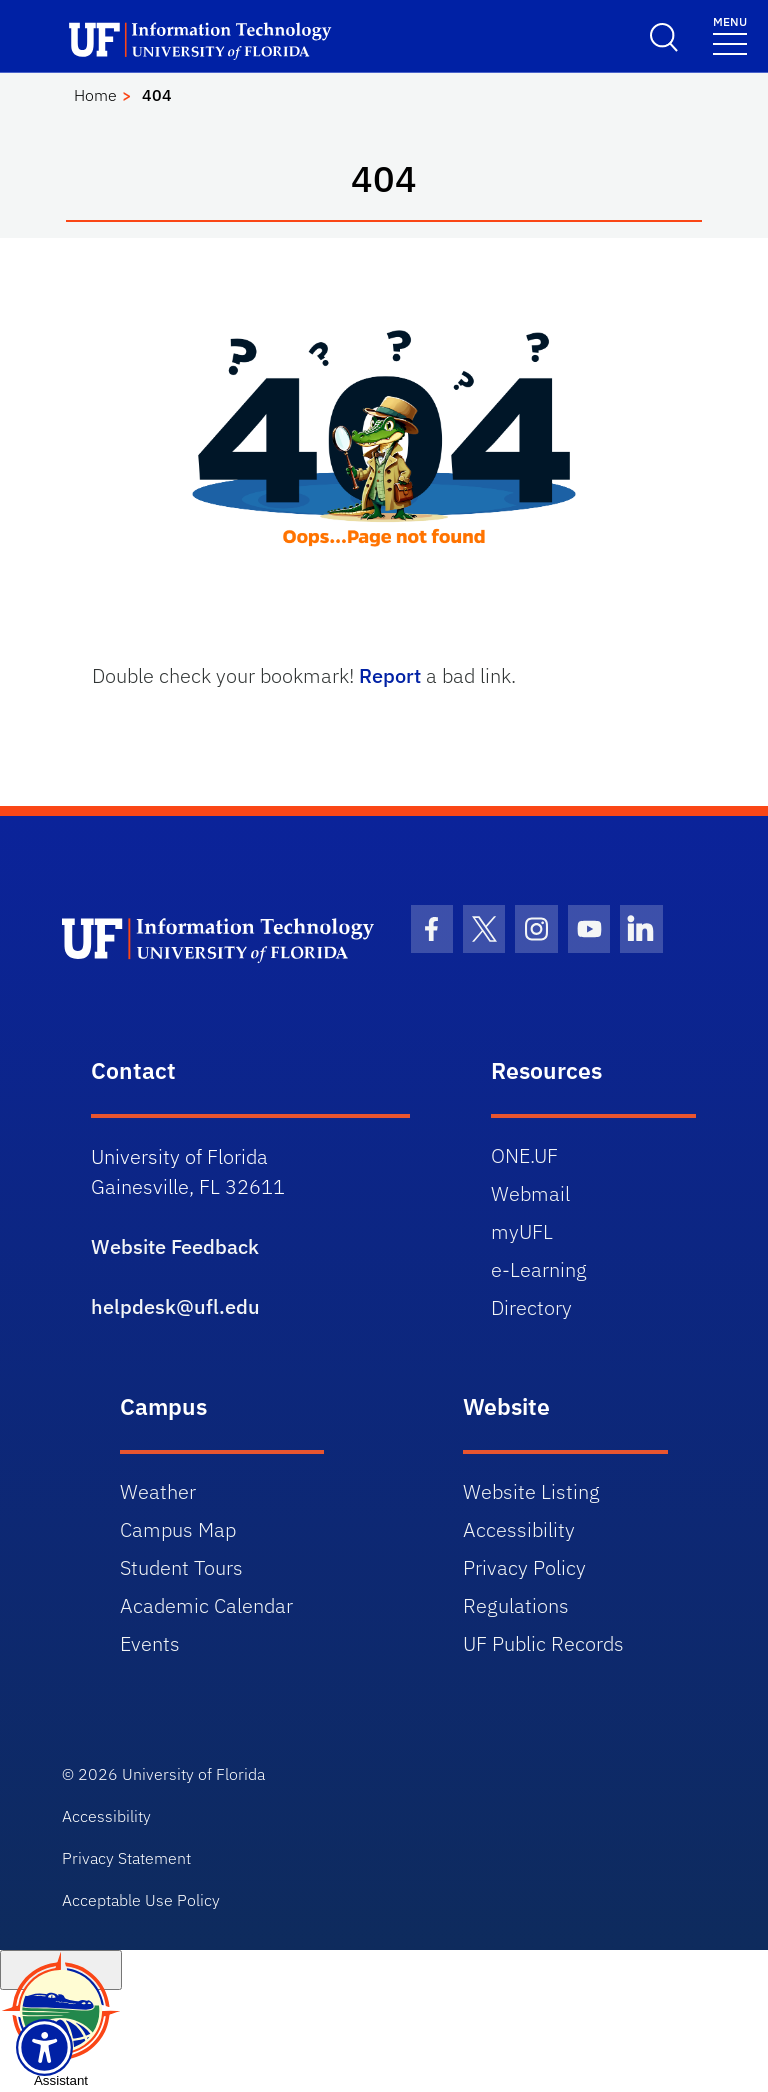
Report (390, 675)
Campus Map (178, 1529)
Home (95, 95)
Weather (158, 1491)
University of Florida (193, 1774)
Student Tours (181, 1567)
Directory (531, 1307)
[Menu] (730, 34)
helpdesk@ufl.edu (175, 1306)
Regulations (516, 1605)
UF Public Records (543, 1643)
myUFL (522, 1231)
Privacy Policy (524, 1567)
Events (150, 1643)
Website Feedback (175, 1246)
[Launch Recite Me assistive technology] (44, 2047)
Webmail (530, 1193)
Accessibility (519, 1529)
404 (157, 95)
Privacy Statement (126, 1858)
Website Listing (531, 1491)
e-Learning (539, 1269)
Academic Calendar (206, 1605)
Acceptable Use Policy (141, 1900)
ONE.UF (524, 1155)
